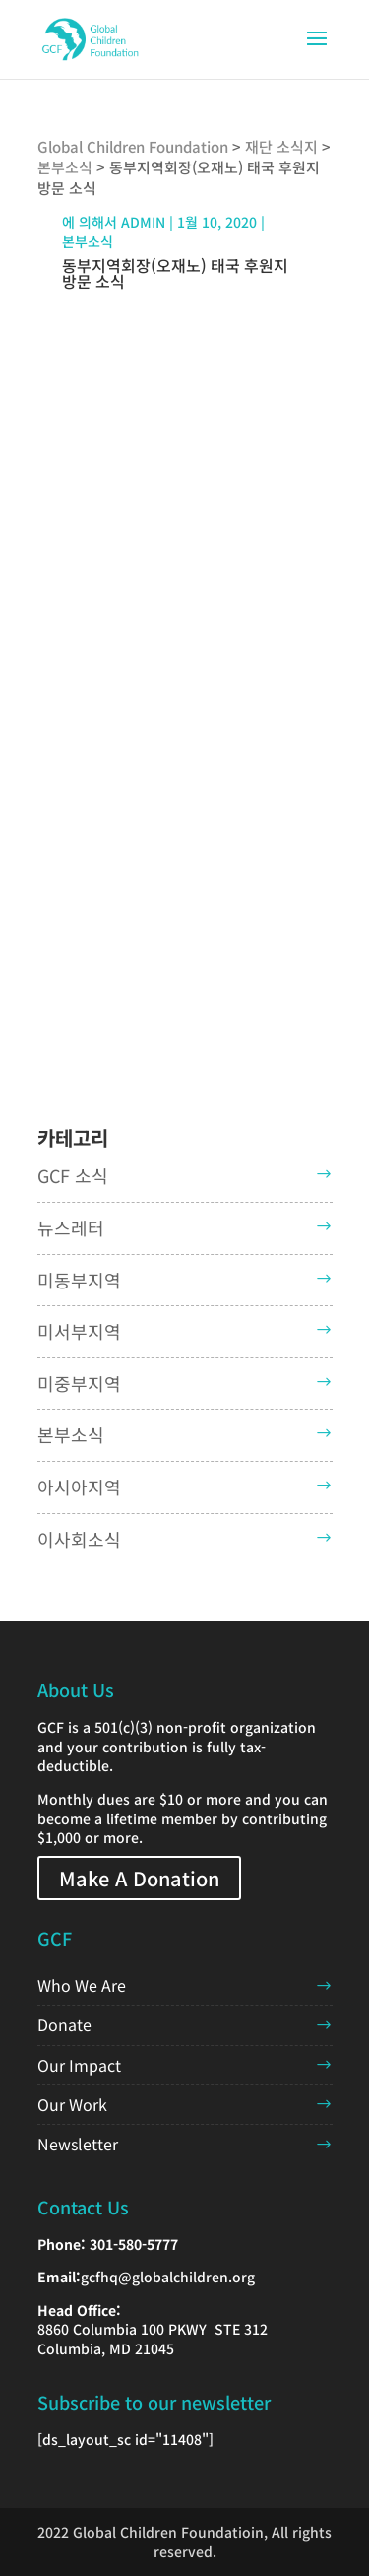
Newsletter (77, 2143)
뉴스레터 (70, 1227)
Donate (64, 2024)
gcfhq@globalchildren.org (168, 2276)
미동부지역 (79, 1279)
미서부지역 (79, 1331)
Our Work (72, 2104)
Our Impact (79, 2065)
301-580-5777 (134, 2244)
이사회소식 (79, 1539)
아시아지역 (79, 1486)
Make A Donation (139, 1878)
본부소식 (87, 241)
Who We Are (81, 1985)
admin (143, 221)
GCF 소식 (72, 1175)
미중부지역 (79, 1383)
